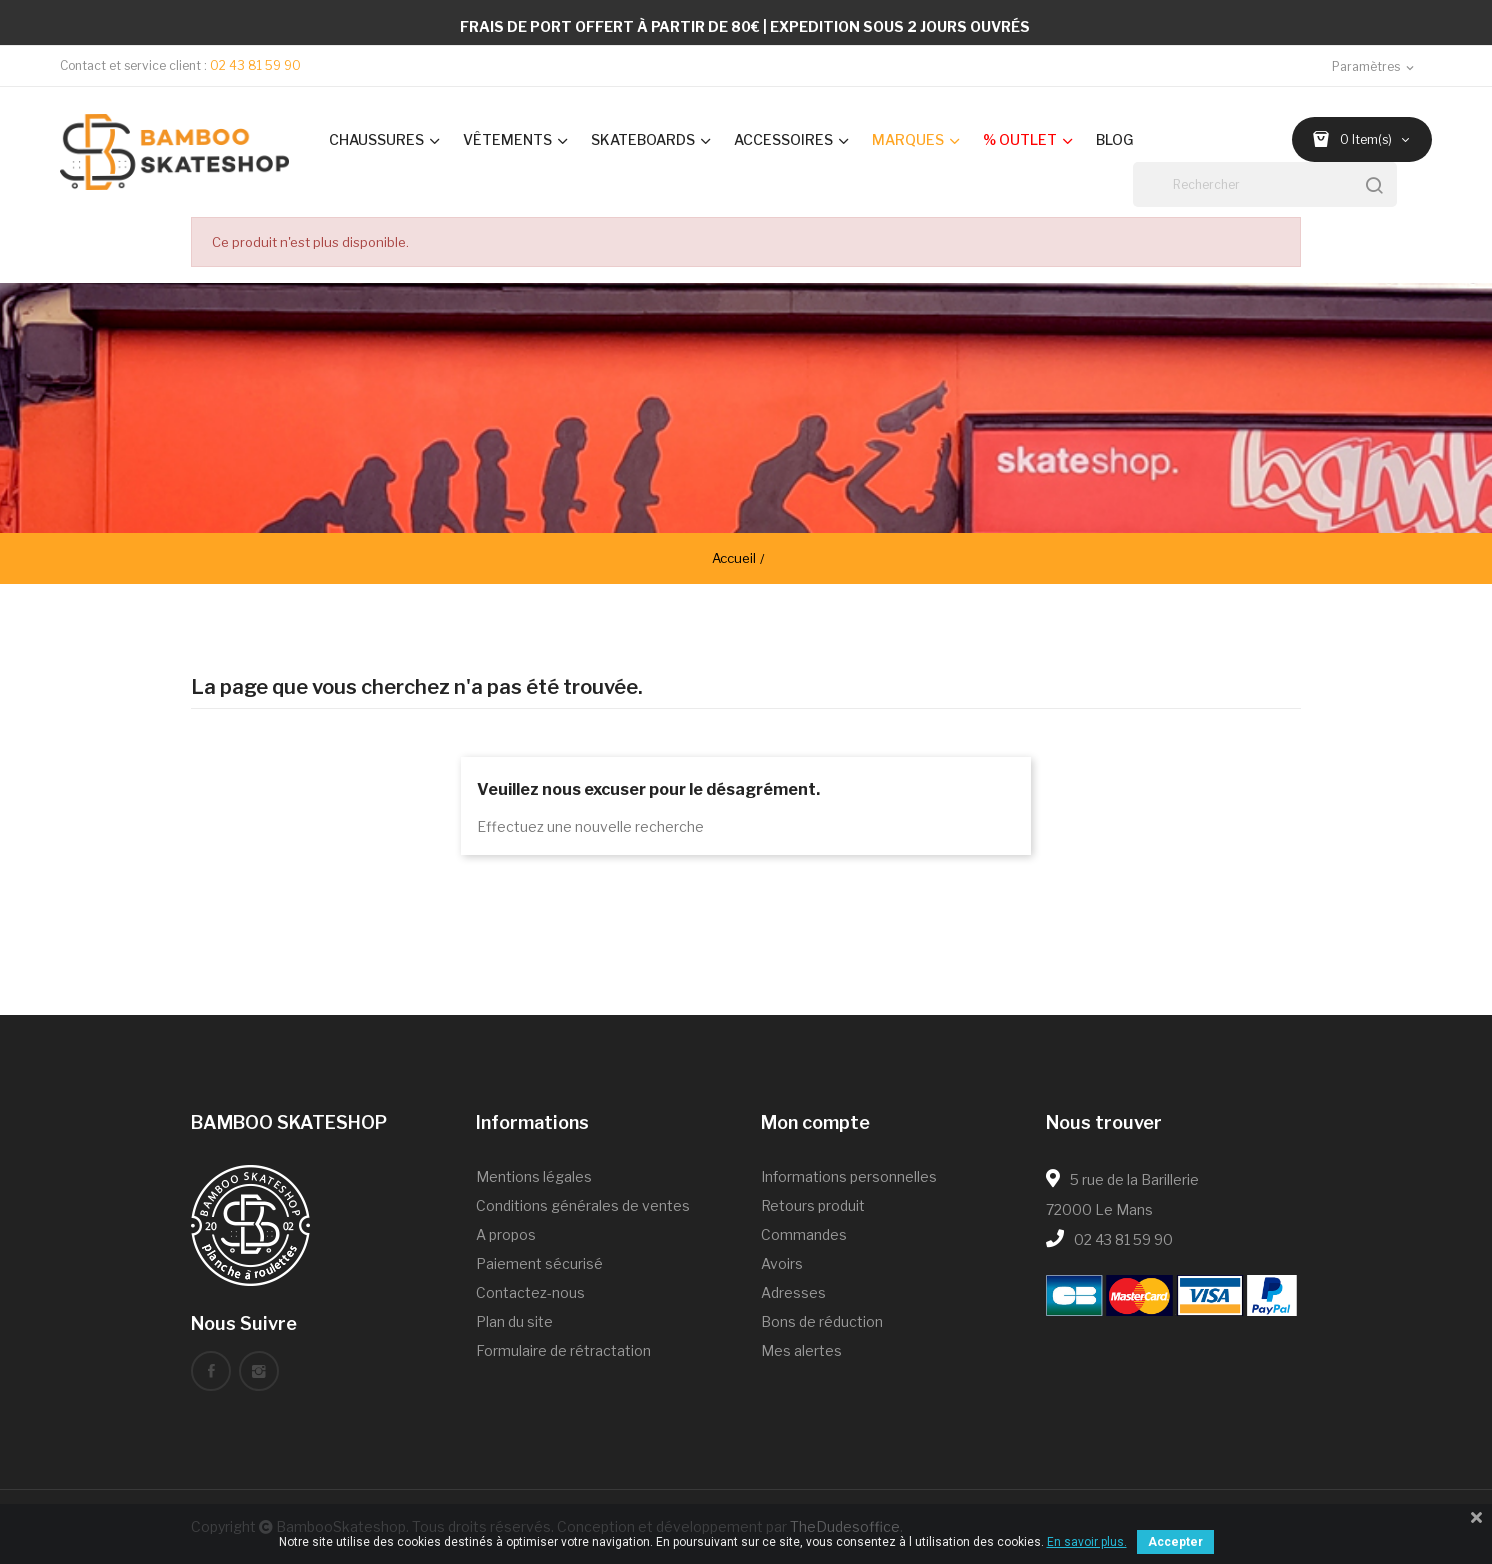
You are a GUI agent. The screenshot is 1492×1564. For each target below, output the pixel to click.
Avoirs (782, 1263)
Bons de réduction (822, 1321)
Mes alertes (801, 1350)
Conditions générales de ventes (583, 1205)
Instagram (259, 1371)
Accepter (1175, 1542)
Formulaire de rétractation (563, 1350)
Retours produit (813, 1205)
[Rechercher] (1265, 184)
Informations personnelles (849, 1176)
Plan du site (514, 1321)
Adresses (793, 1292)
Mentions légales (534, 1176)
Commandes (804, 1234)
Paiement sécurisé (539, 1263)
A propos (506, 1234)
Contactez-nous (530, 1292)
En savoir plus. (1087, 1542)
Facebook (211, 1371)
